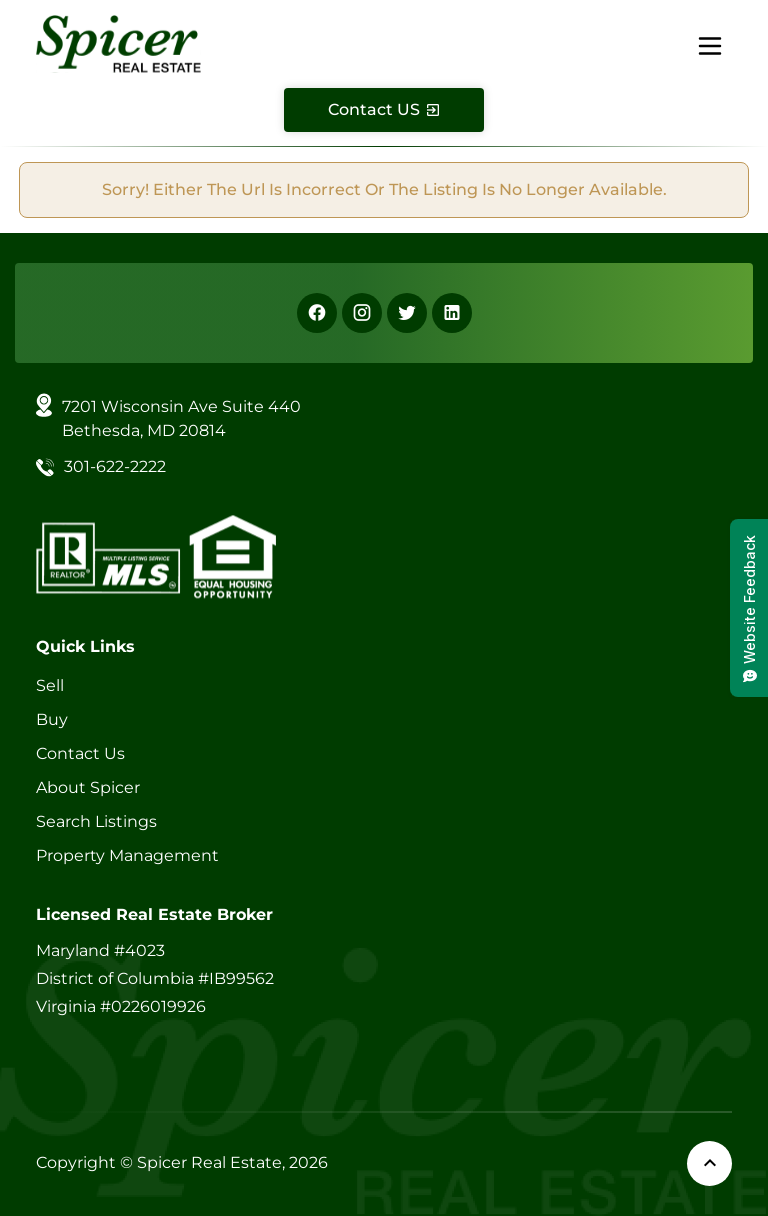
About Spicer (88, 787)
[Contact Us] (384, 110)
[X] (407, 313)
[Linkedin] (452, 313)
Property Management (127, 855)
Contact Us (80, 753)
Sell (50, 685)
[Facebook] (317, 313)
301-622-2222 (115, 466)
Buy (52, 719)
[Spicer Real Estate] (118, 42)
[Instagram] (362, 313)
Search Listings (96, 821)
